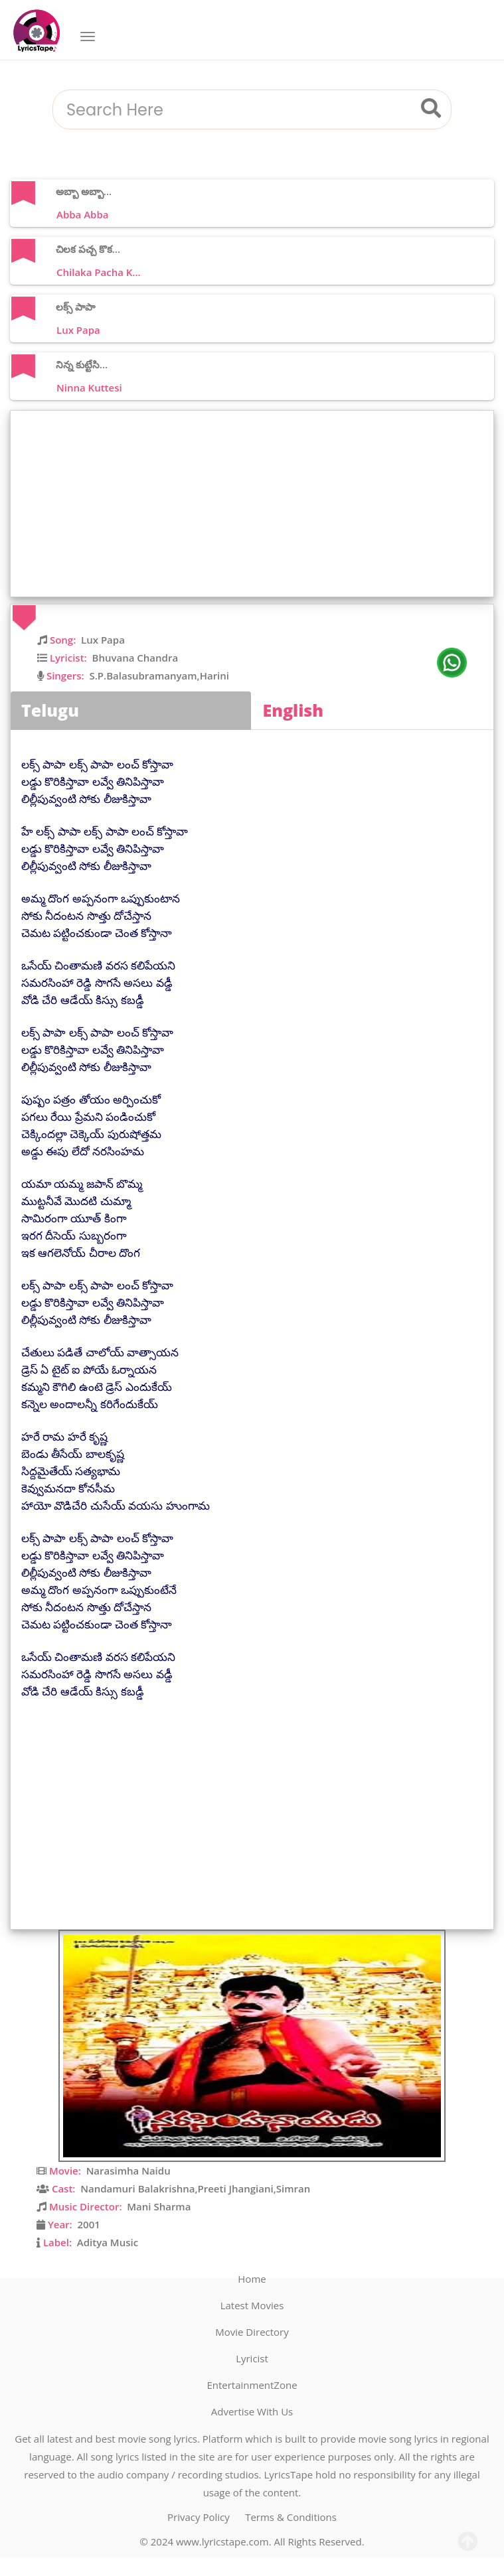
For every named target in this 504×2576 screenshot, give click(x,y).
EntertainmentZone (252, 2385)
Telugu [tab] (50, 710)
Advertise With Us (252, 2411)
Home (252, 2278)
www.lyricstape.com (222, 2541)
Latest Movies (252, 2305)
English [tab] (293, 710)
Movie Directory (252, 2331)
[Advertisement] (255, 504)
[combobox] (235, 110)
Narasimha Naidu (128, 2170)
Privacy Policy (198, 2517)
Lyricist (252, 2358)
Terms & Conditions (291, 2517)
